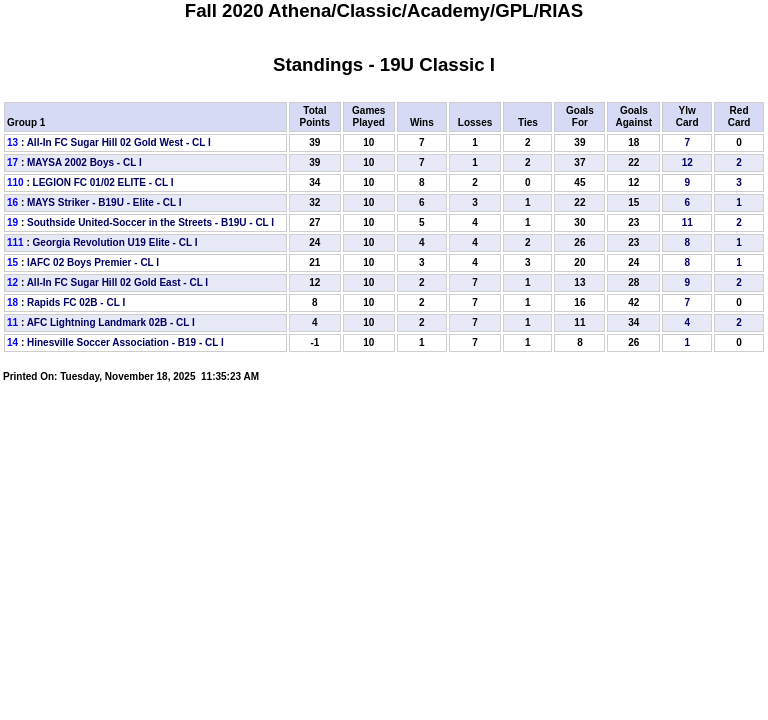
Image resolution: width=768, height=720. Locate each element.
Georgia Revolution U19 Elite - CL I (115, 242)
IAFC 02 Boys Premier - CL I (93, 262)
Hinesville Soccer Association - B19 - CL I (125, 342)
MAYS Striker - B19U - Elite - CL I (104, 202)
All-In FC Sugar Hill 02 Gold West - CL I (119, 142)
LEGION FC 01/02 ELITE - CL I (103, 182)
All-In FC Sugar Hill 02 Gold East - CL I (118, 282)
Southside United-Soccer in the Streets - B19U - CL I (150, 222)
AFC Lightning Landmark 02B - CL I (111, 322)
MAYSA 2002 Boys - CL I (84, 162)
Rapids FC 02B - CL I (76, 302)
